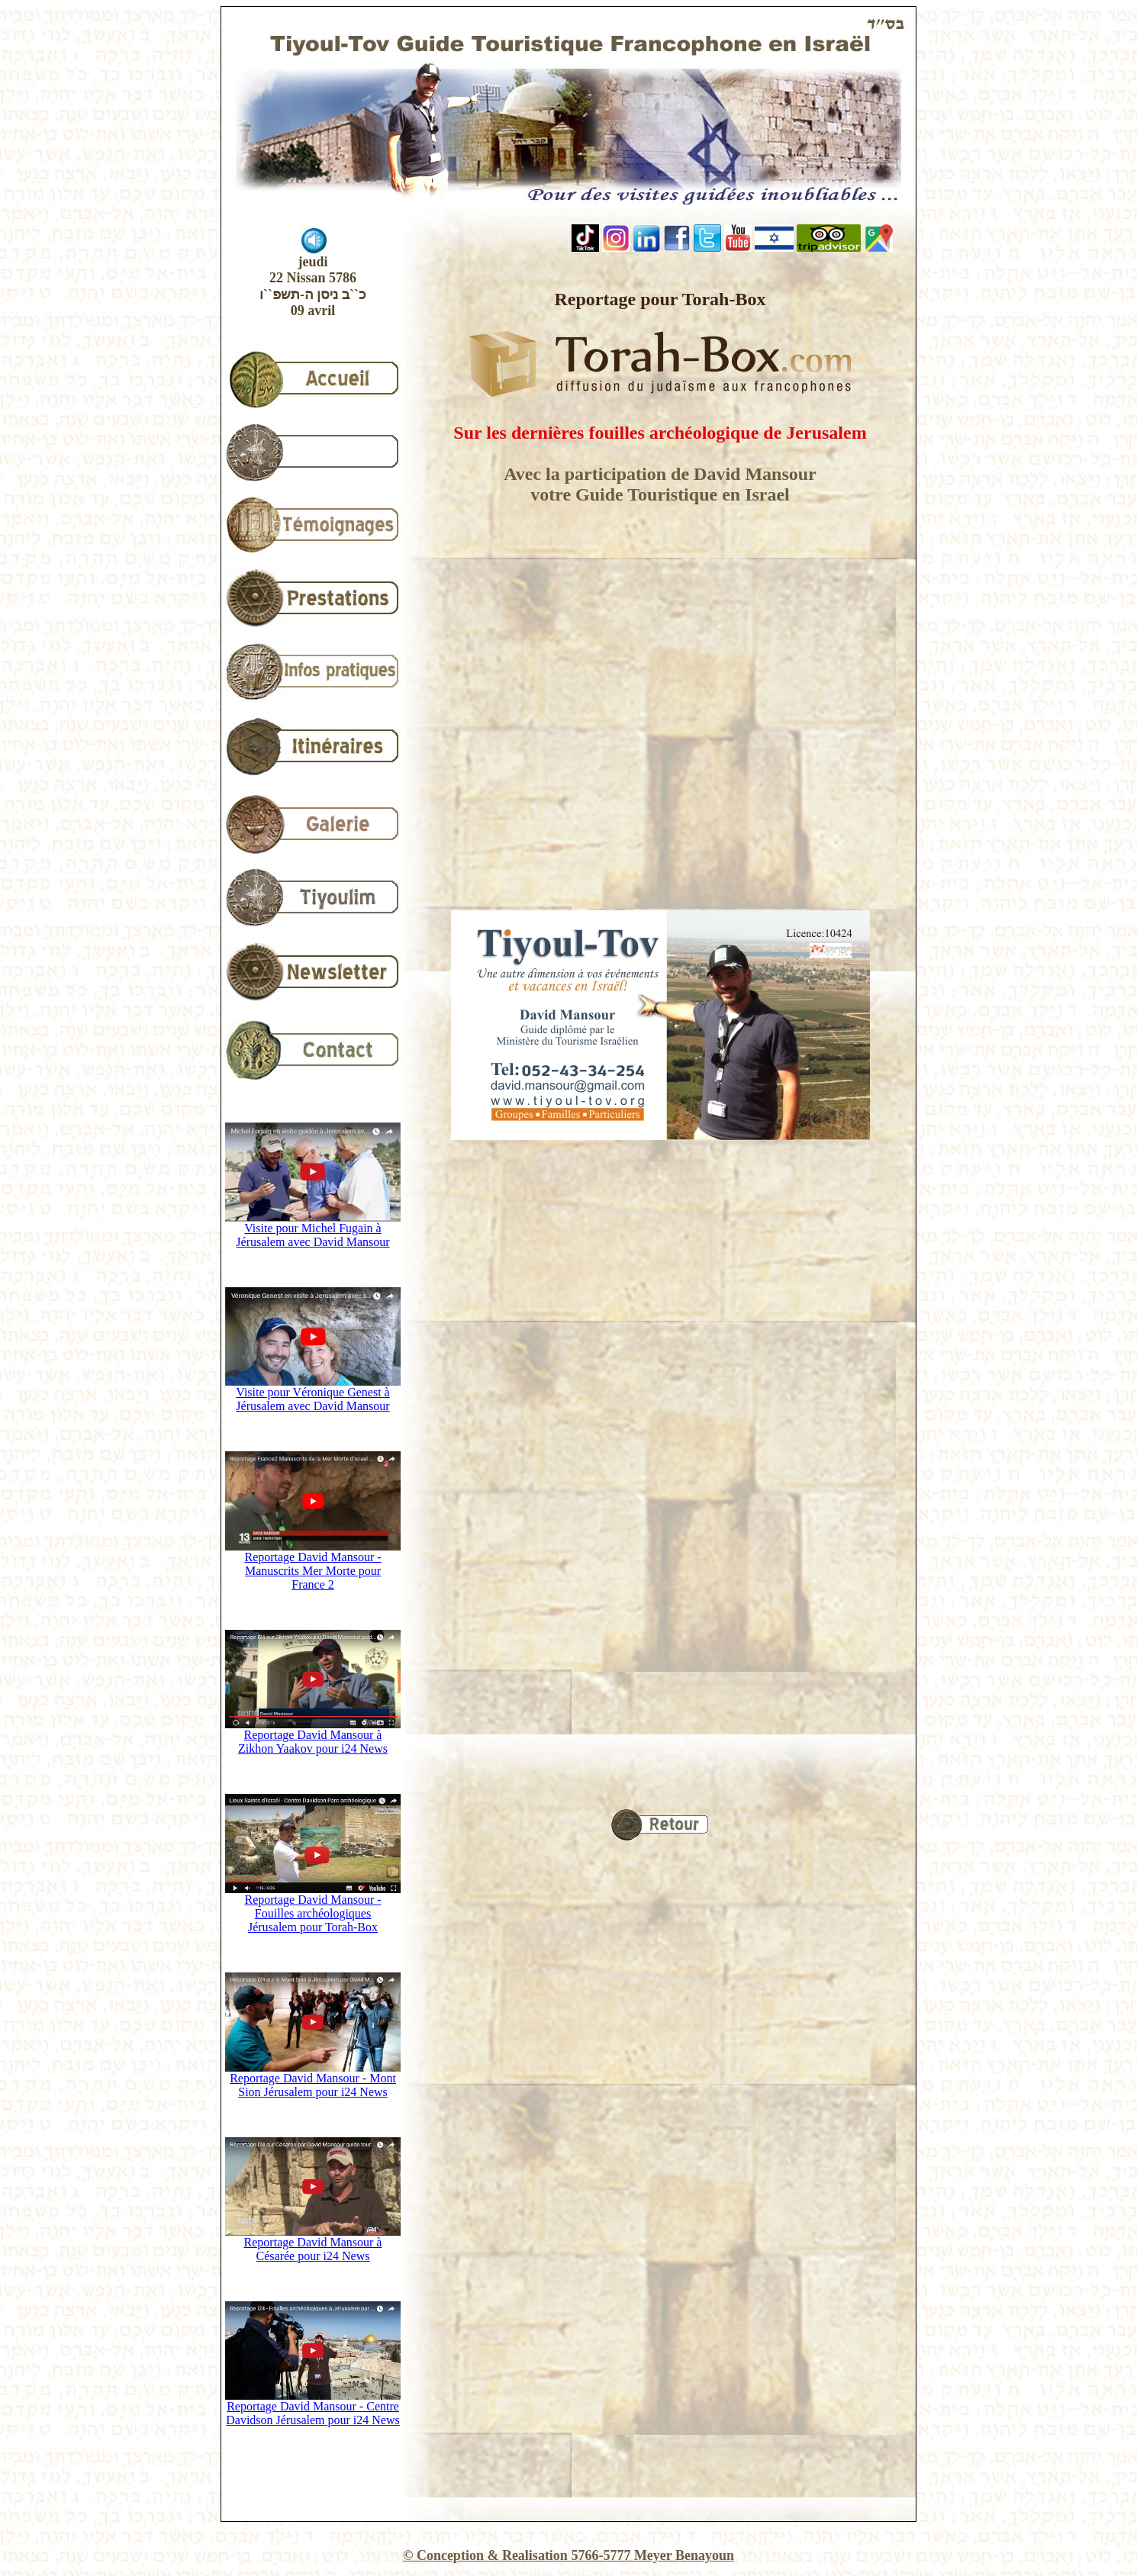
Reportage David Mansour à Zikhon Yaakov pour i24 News (313, 1736)
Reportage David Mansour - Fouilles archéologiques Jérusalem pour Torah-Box (313, 1908)
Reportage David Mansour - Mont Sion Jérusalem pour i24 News (313, 2079)
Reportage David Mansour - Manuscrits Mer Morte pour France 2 (313, 1565)
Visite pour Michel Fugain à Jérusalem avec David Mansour (313, 1229)
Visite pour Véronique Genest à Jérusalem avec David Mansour (313, 1393)
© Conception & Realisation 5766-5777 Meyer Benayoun (568, 2555)
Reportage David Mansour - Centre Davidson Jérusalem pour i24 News (313, 2407)
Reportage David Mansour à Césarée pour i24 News (313, 2243)
